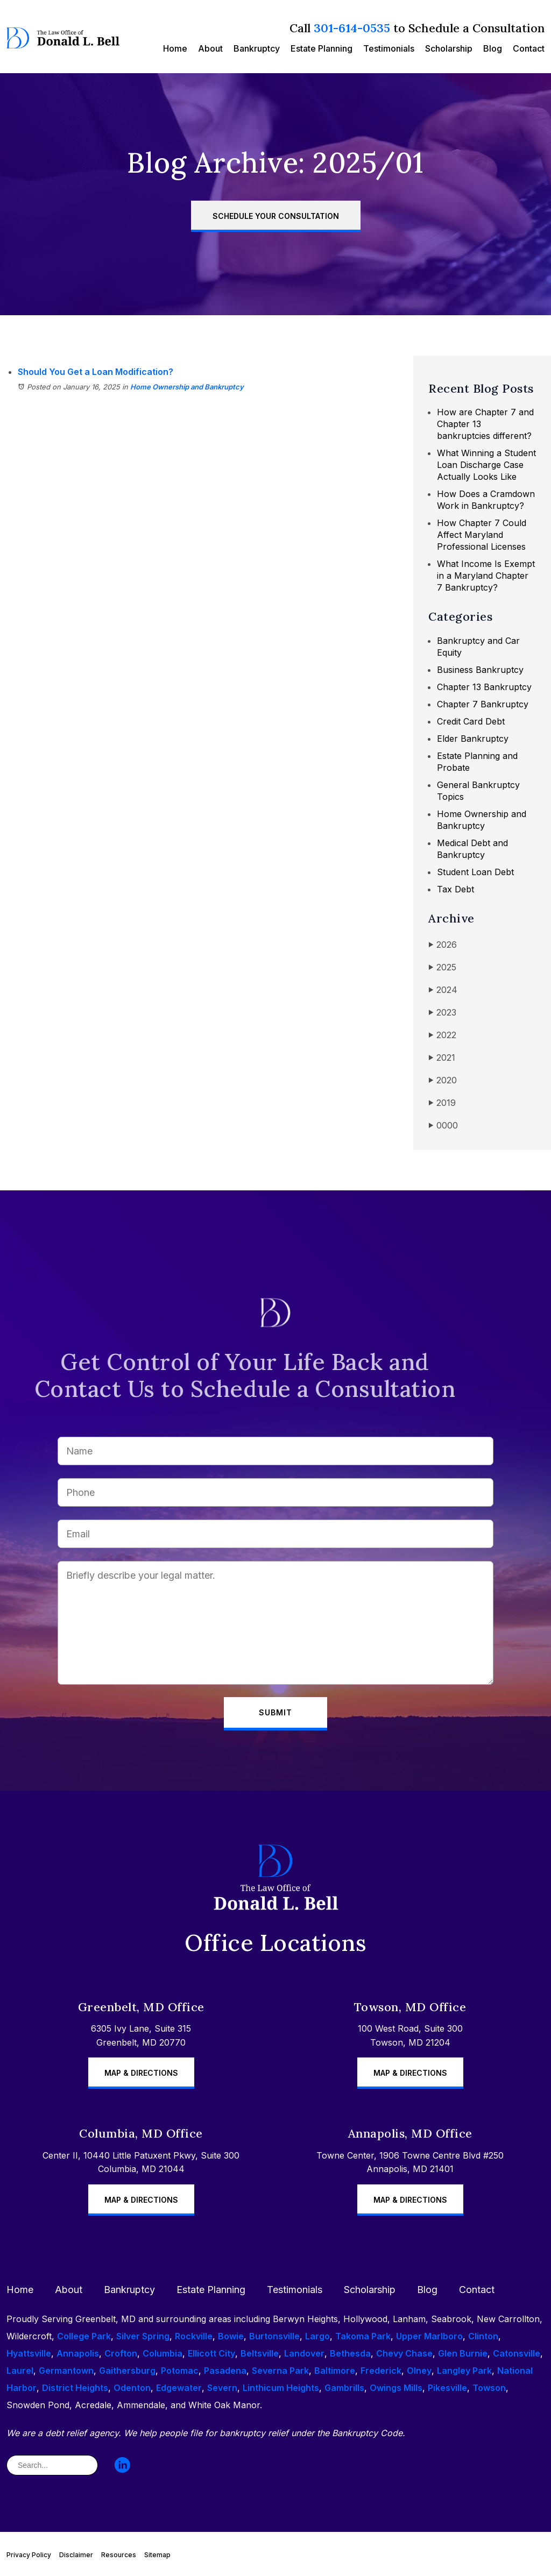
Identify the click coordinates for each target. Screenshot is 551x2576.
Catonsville (516, 2353)
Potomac (180, 2370)
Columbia (162, 2353)
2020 (442, 1080)
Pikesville (447, 2387)
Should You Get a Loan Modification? (95, 371)
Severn (222, 2387)
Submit (275, 1712)
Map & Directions (141, 2072)
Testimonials (388, 48)
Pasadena (225, 2370)
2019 (442, 1103)
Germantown (66, 2370)
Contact (529, 48)
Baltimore (334, 2370)
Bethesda (350, 2353)
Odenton (132, 2387)
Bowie (231, 2336)
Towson (489, 2387)
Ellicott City (211, 2353)
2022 (442, 1035)
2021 (441, 1057)
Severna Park (280, 2370)
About (210, 48)
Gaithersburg (127, 2370)
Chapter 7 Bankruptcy (482, 704)
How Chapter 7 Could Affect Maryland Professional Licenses (481, 534)
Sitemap (157, 2555)
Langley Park (464, 2370)
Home (175, 48)
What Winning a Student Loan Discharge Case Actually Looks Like (486, 465)
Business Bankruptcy (480, 669)
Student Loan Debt (475, 872)
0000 (443, 1125)
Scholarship (448, 48)
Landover (304, 2353)
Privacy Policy (28, 2555)
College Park (84, 2336)
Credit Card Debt (471, 721)
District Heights (75, 2387)
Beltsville (260, 2353)
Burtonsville (274, 2336)
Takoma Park (363, 2336)
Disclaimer (76, 2555)
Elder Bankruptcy (472, 738)
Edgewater (179, 2387)
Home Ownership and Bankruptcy (187, 386)
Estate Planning (321, 48)
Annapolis (77, 2353)
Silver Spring (142, 2336)
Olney (419, 2370)
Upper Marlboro (429, 2336)
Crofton (120, 2353)
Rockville (194, 2336)
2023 (442, 1012)
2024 (442, 990)
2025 (442, 967)
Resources (118, 2555)
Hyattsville (28, 2353)
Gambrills (344, 2387)
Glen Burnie (463, 2353)
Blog (492, 48)
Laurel (19, 2370)
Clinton (483, 2336)
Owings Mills (396, 2387)
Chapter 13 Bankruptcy (484, 687)
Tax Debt (455, 889)
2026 (442, 944)
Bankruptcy (257, 48)
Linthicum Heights (281, 2387)
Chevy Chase (404, 2353)
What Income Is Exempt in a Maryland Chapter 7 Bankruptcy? (486, 575)
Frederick (381, 2370)
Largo (317, 2336)
